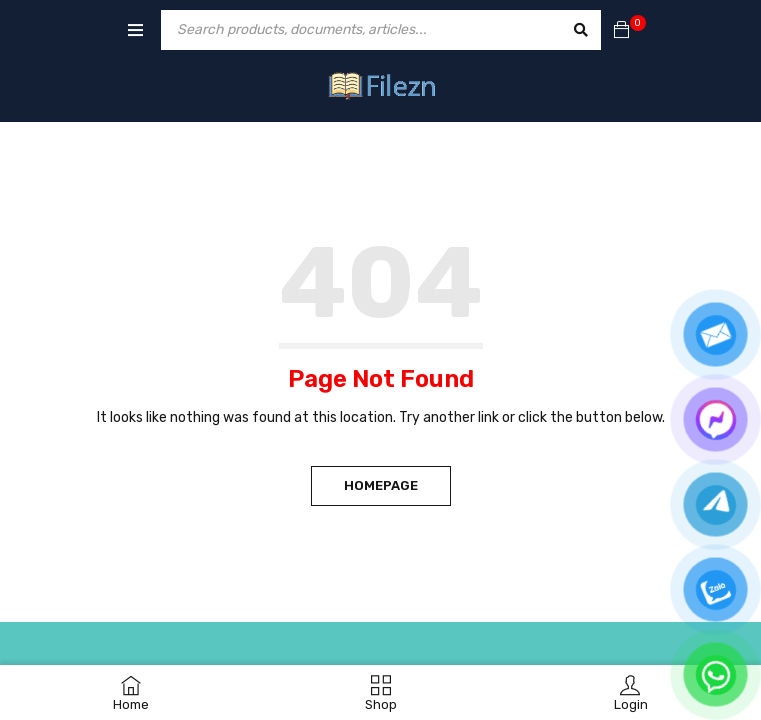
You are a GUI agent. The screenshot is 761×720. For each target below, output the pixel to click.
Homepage (381, 485)
